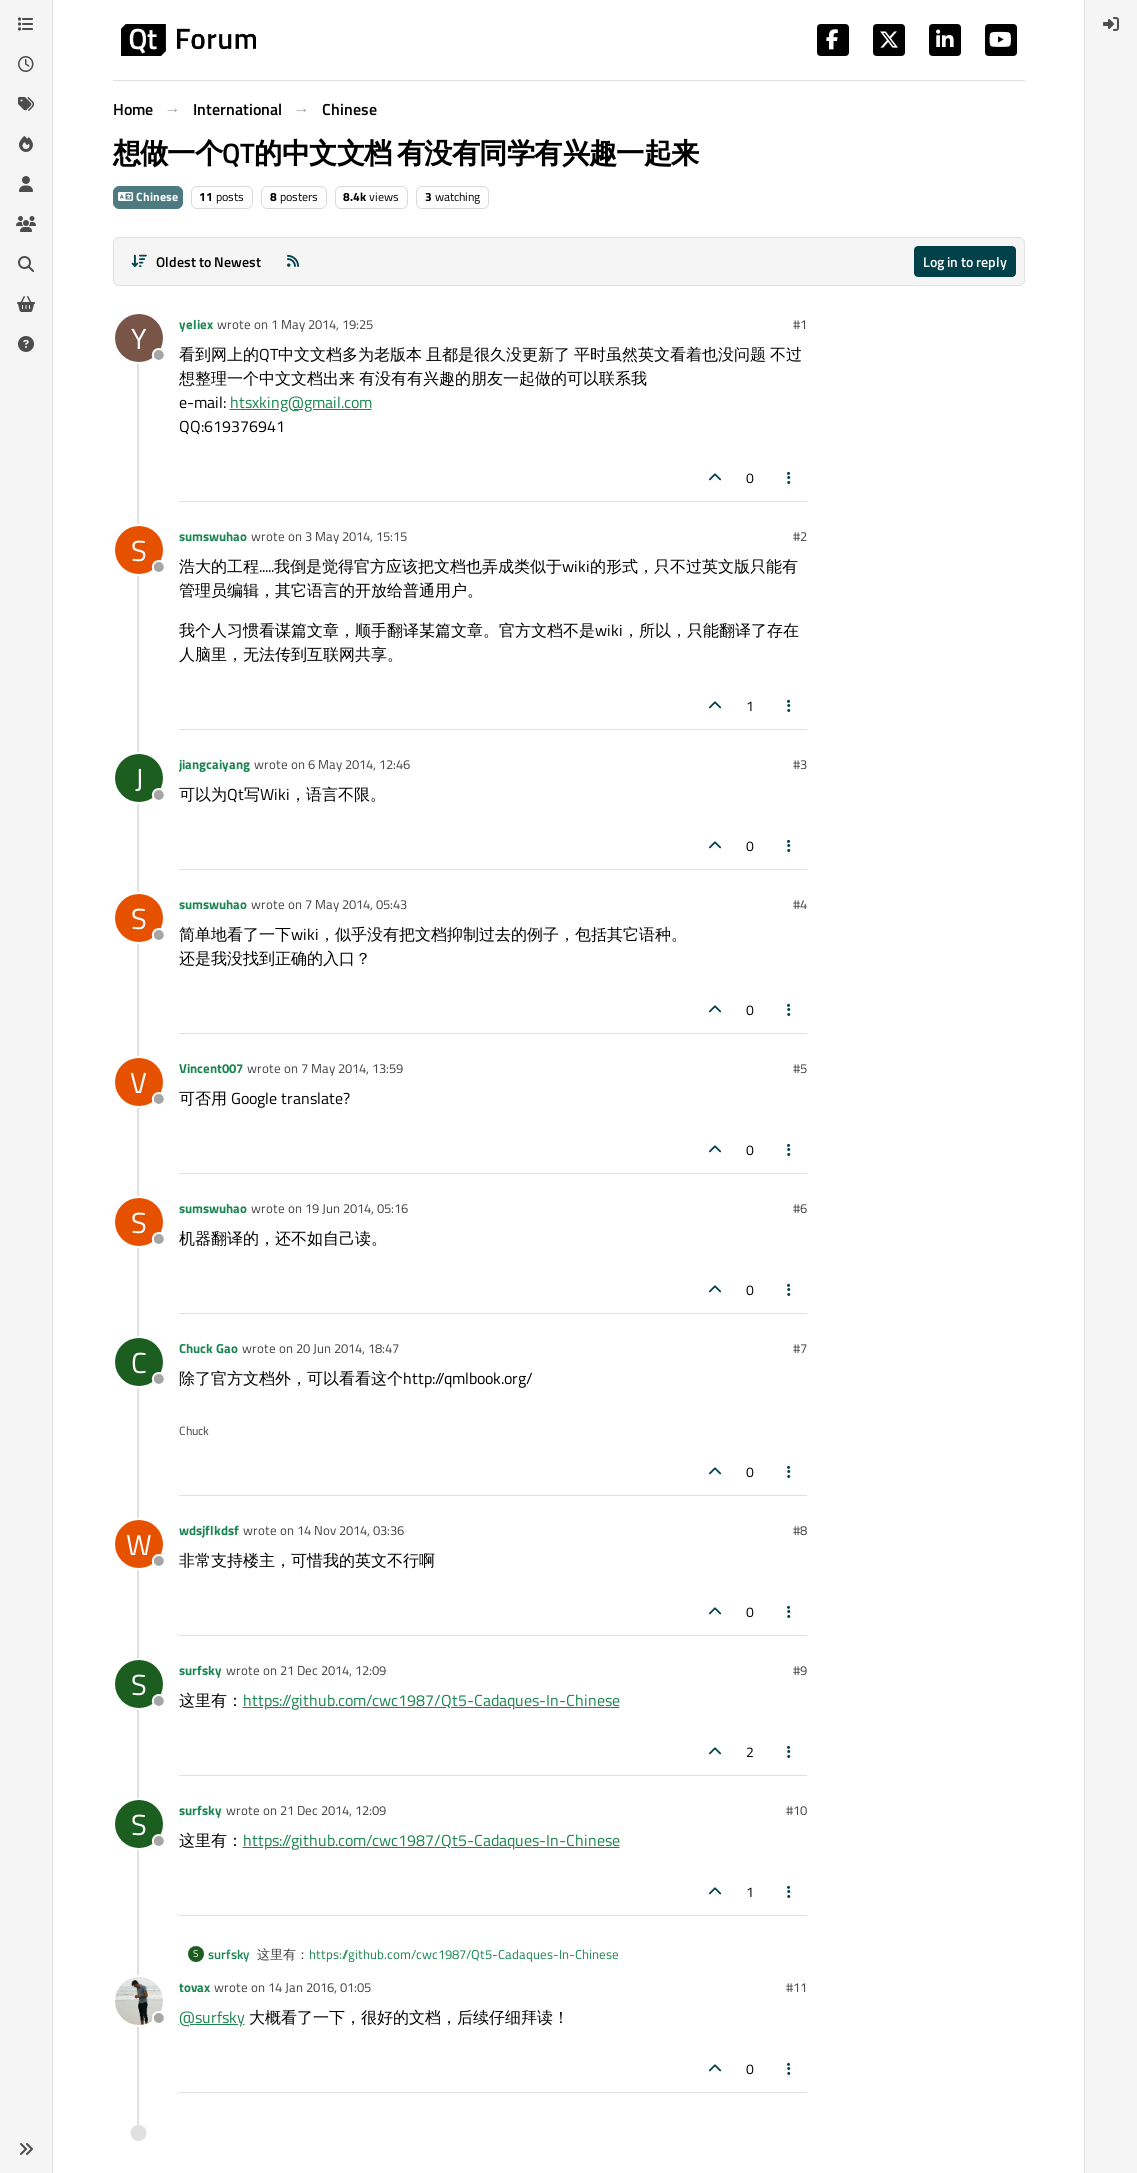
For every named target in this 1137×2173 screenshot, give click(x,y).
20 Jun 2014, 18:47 (347, 1348)
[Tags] (26, 104)
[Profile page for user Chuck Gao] (139, 1362)
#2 (800, 536)
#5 (800, 1068)
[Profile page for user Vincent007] (139, 1082)
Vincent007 (211, 1068)
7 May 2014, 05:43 (356, 904)
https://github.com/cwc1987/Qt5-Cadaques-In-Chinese (431, 1700)
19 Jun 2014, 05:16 (356, 1208)
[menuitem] (1111, 24)
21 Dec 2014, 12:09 (333, 1670)
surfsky (200, 1670)
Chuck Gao (208, 1348)
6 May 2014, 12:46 (359, 764)
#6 (800, 1208)
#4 (800, 904)
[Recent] (26, 64)
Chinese (148, 196)
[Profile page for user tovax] (139, 2001)
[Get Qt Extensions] (26, 304)
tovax (194, 1987)
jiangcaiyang (214, 764)
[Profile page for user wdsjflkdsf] (139, 1544)
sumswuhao (213, 536)
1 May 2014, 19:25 (322, 324)
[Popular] (26, 144)
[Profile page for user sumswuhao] (139, 550)
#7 (800, 1348)
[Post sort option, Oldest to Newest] (196, 261)
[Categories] (26, 24)
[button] (26, 2149)
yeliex (196, 324)
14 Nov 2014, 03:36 (350, 1530)
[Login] (1111, 24)
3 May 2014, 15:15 (356, 536)
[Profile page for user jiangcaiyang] (139, 778)
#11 (796, 1987)
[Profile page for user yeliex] (139, 338)
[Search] (26, 264)
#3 (800, 764)
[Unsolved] (26, 344)
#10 (796, 1810)
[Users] (26, 184)
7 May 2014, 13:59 (352, 1068)
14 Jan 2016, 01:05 (319, 1987)
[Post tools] (789, 477)
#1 (800, 324)
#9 (800, 1670)
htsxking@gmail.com (301, 402)
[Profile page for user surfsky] (139, 1684)
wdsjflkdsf (209, 1530)
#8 (800, 1530)
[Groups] (26, 224)
